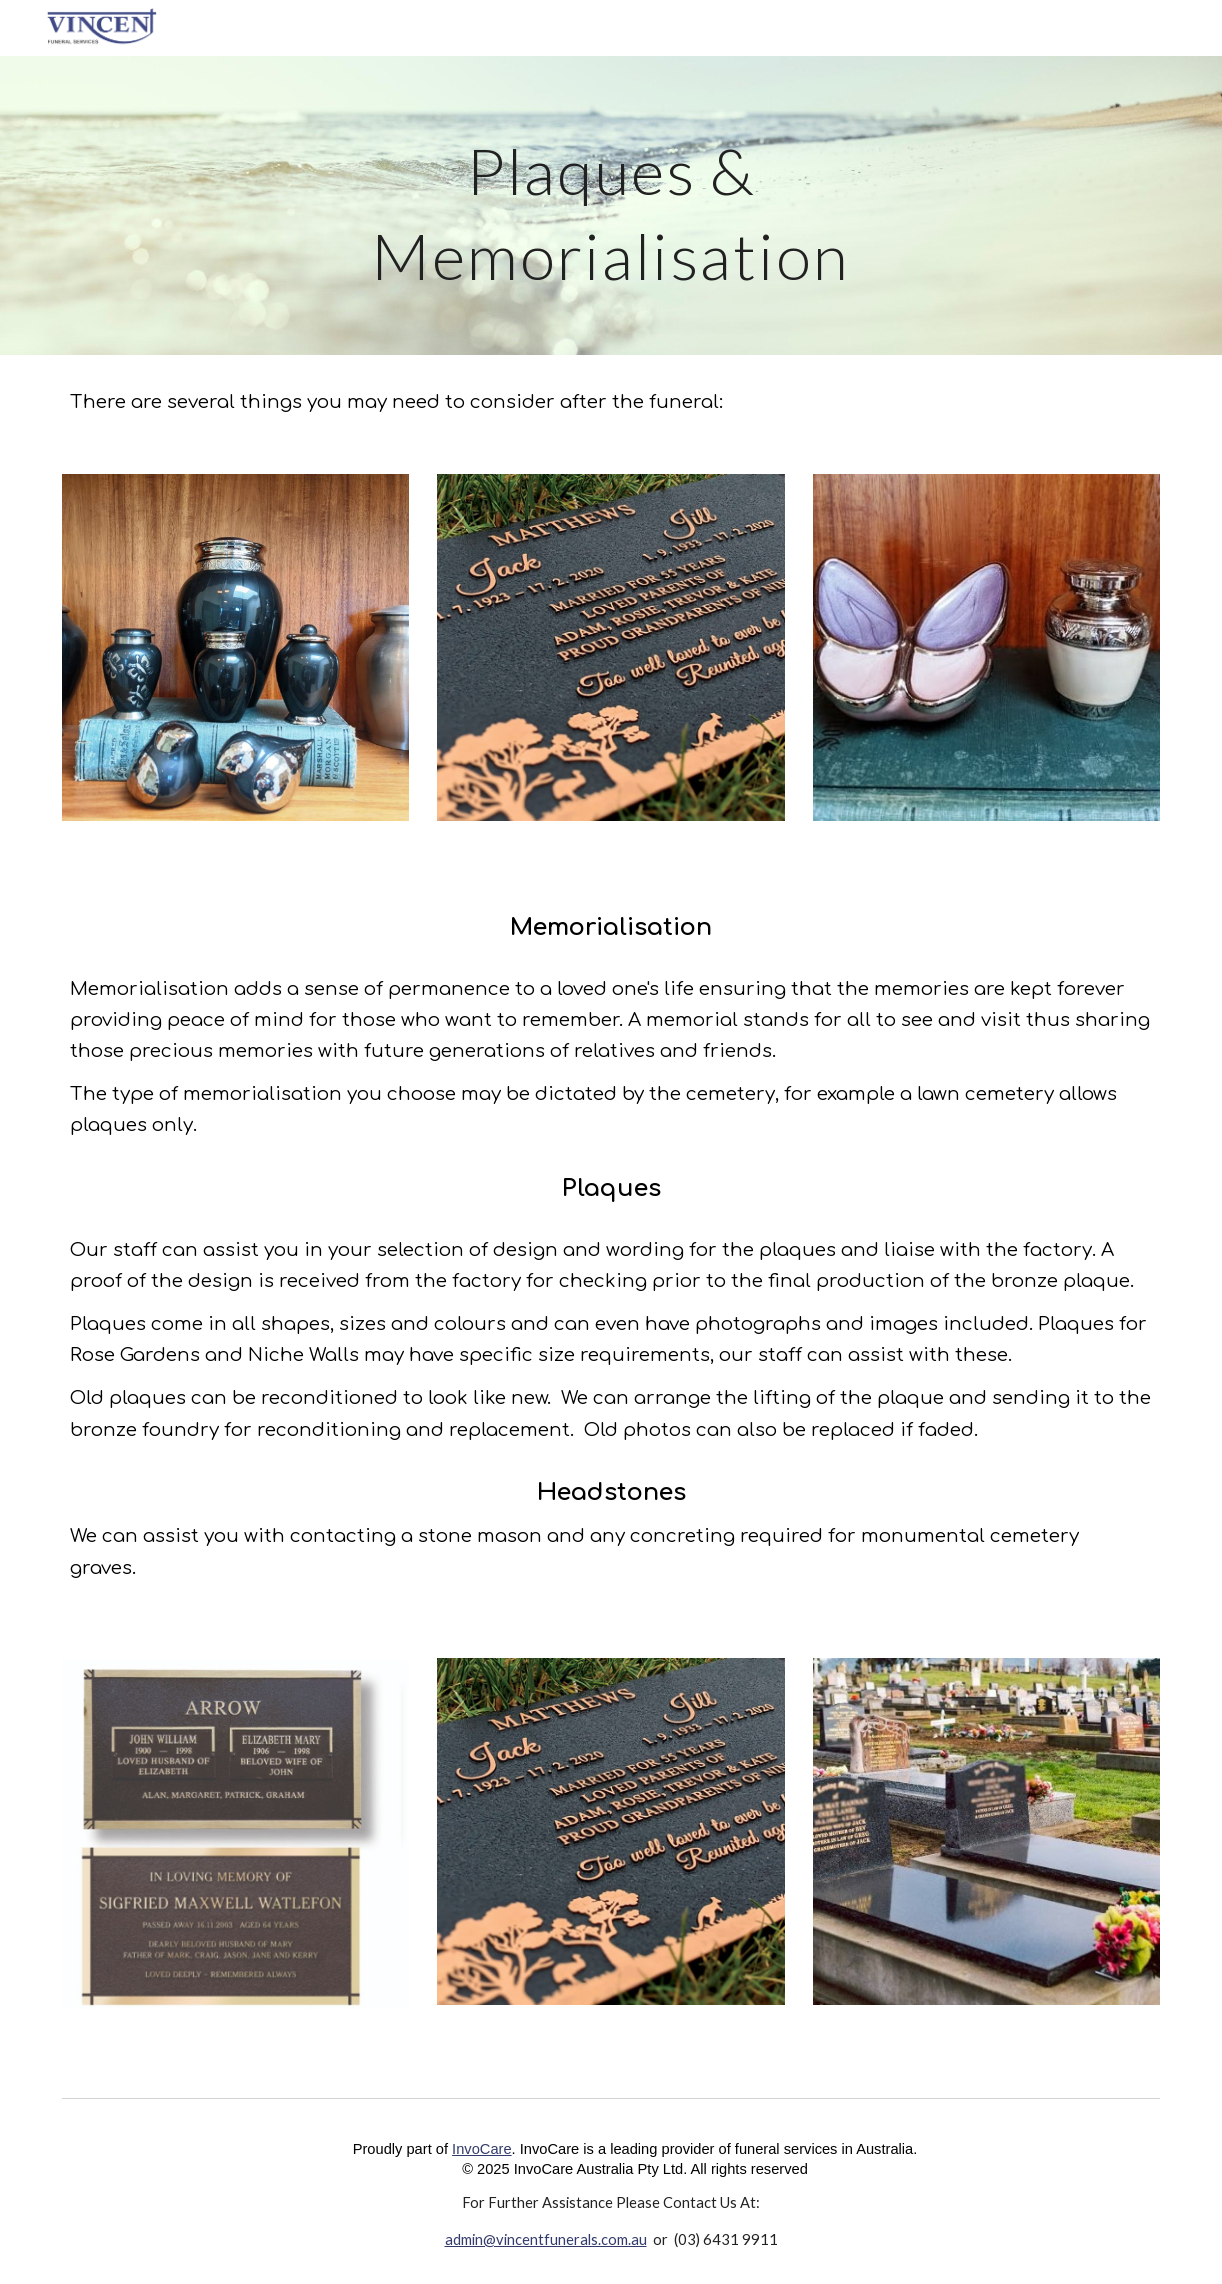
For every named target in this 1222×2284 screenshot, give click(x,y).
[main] (611, 205)
